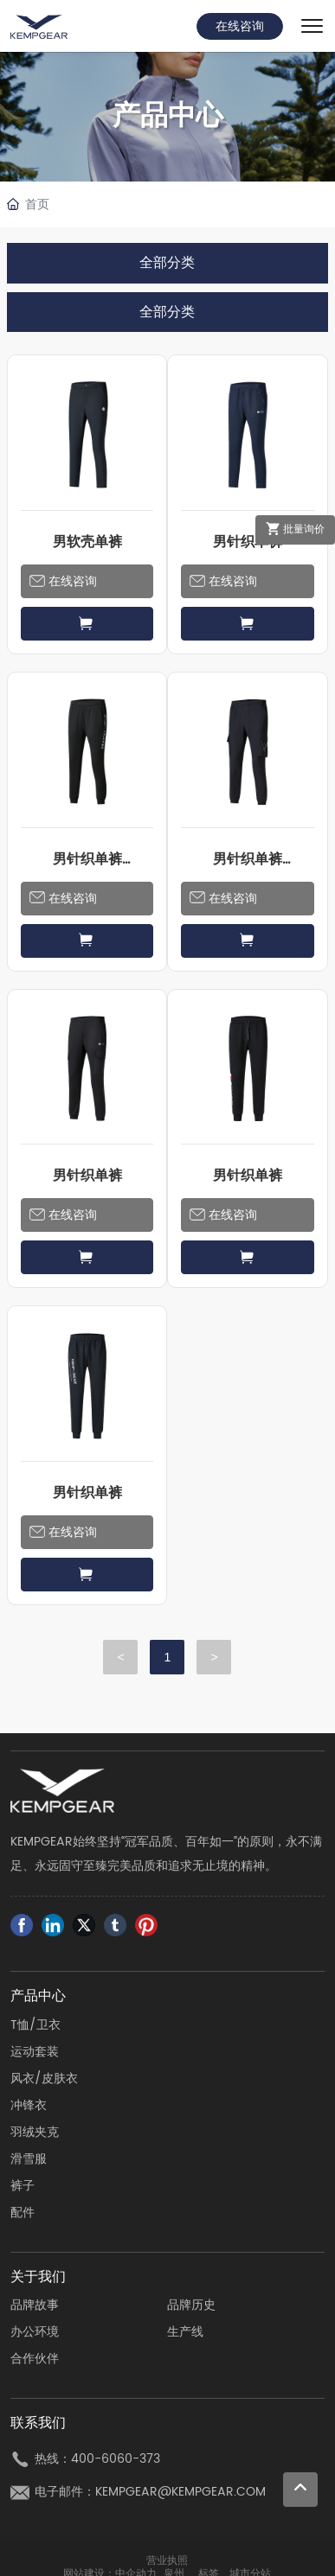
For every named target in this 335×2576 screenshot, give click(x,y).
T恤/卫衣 (35, 2025)
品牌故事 (34, 2305)
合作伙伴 (34, 2359)
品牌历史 (191, 2305)
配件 (22, 2212)
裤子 (22, 2186)
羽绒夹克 (34, 2132)
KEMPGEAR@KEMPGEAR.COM (180, 2492)
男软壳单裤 (87, 542)
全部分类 (167, 262)
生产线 (185, 2332)
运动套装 (34, 2052)
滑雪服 (28, 2159)
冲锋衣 (28, 2105)
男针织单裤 (247, 542)
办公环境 (34, 2332)
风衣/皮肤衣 (44, 2078)
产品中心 (168, 116)
